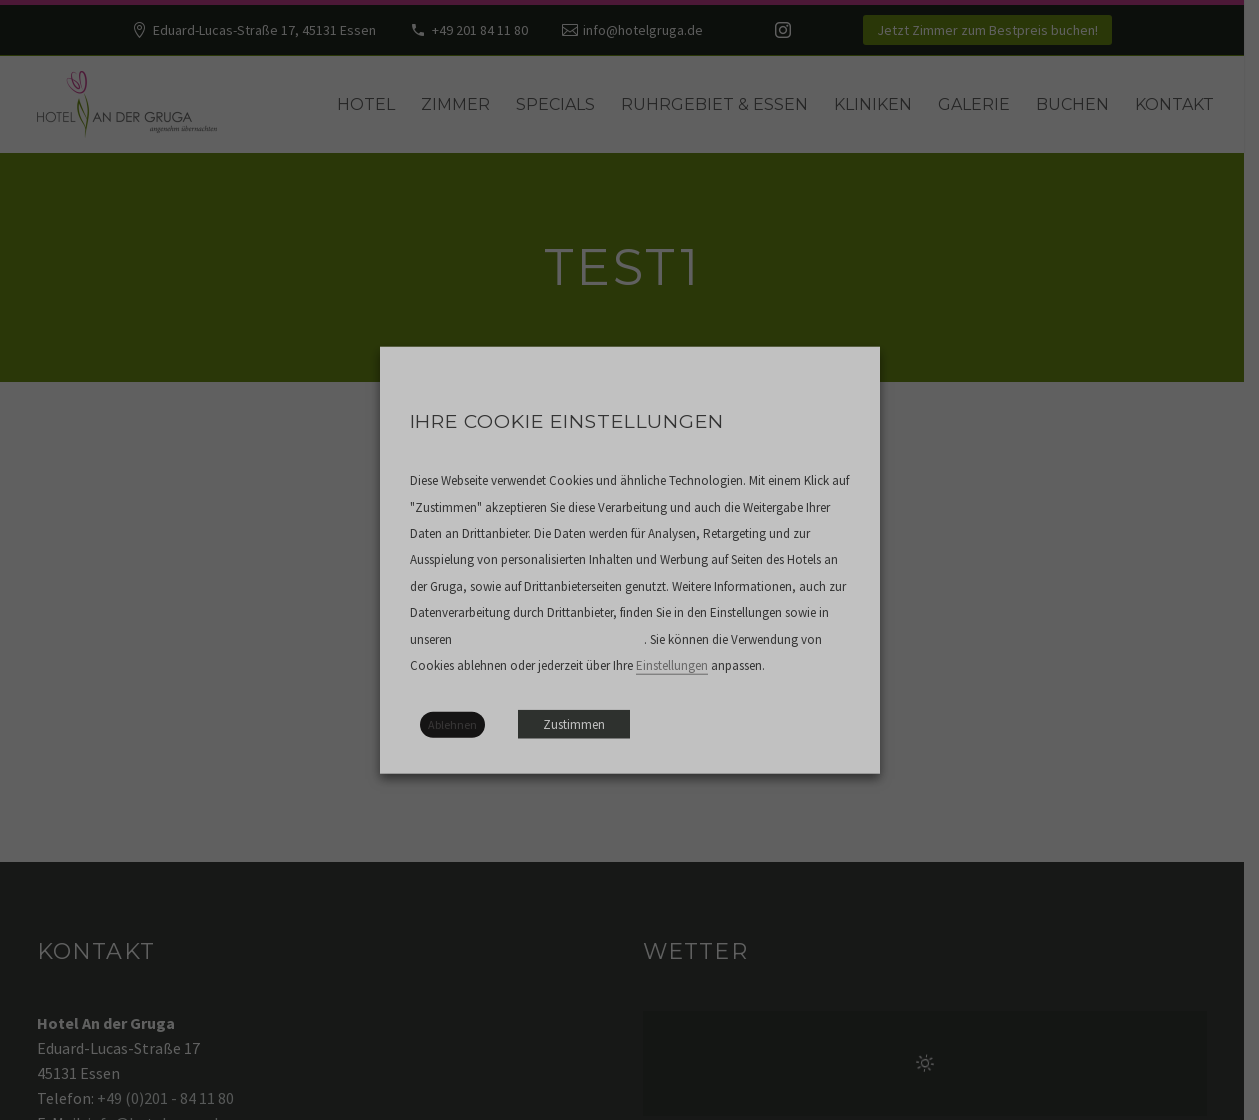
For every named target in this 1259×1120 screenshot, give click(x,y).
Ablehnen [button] (452, 723)
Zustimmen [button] (574, 723)
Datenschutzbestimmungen (548, 639)
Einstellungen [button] (672, 665)
